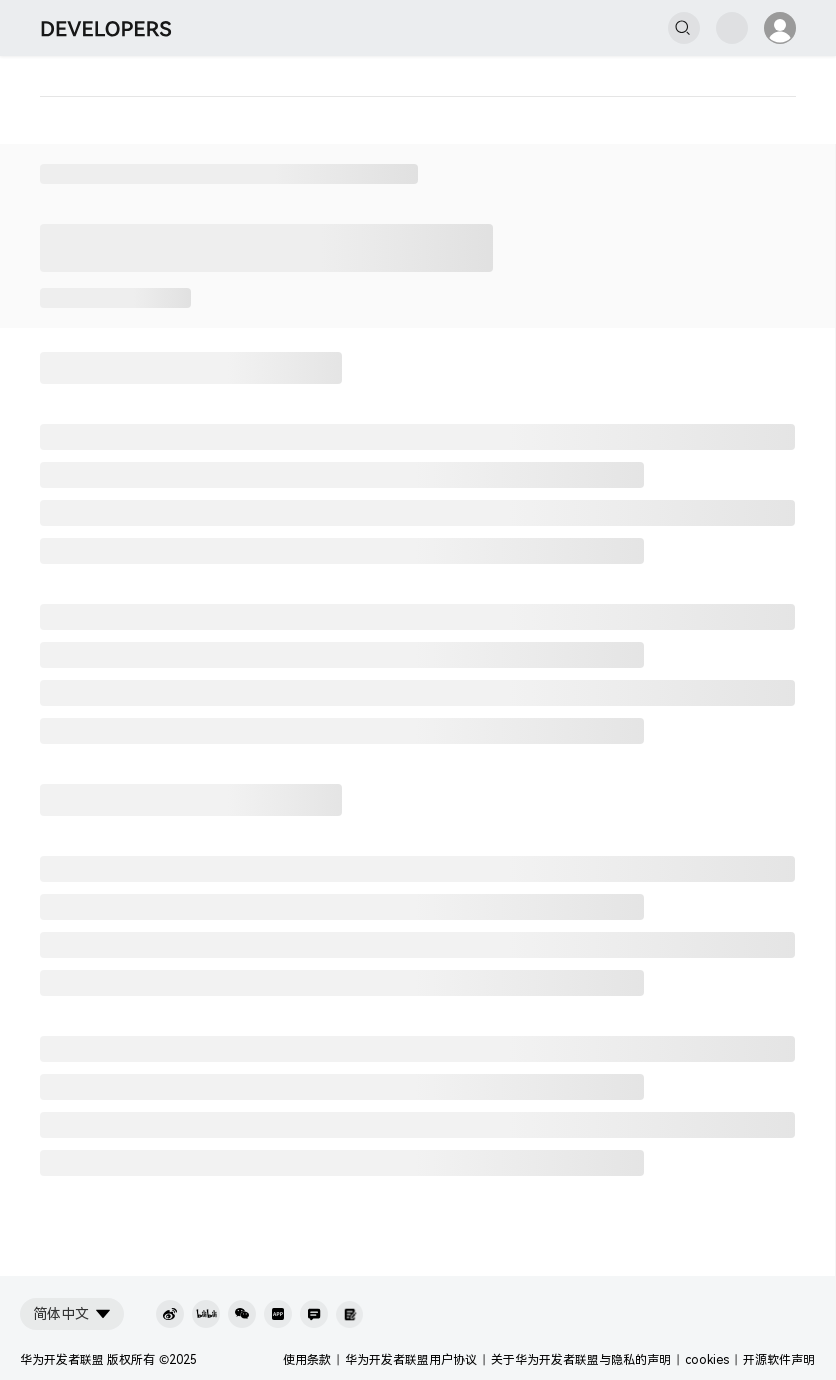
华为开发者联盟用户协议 (411, 1360)
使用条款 (307, 1360)
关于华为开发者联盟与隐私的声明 (581, 1360)
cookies (707, 1360)
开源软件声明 (779, 1360)
